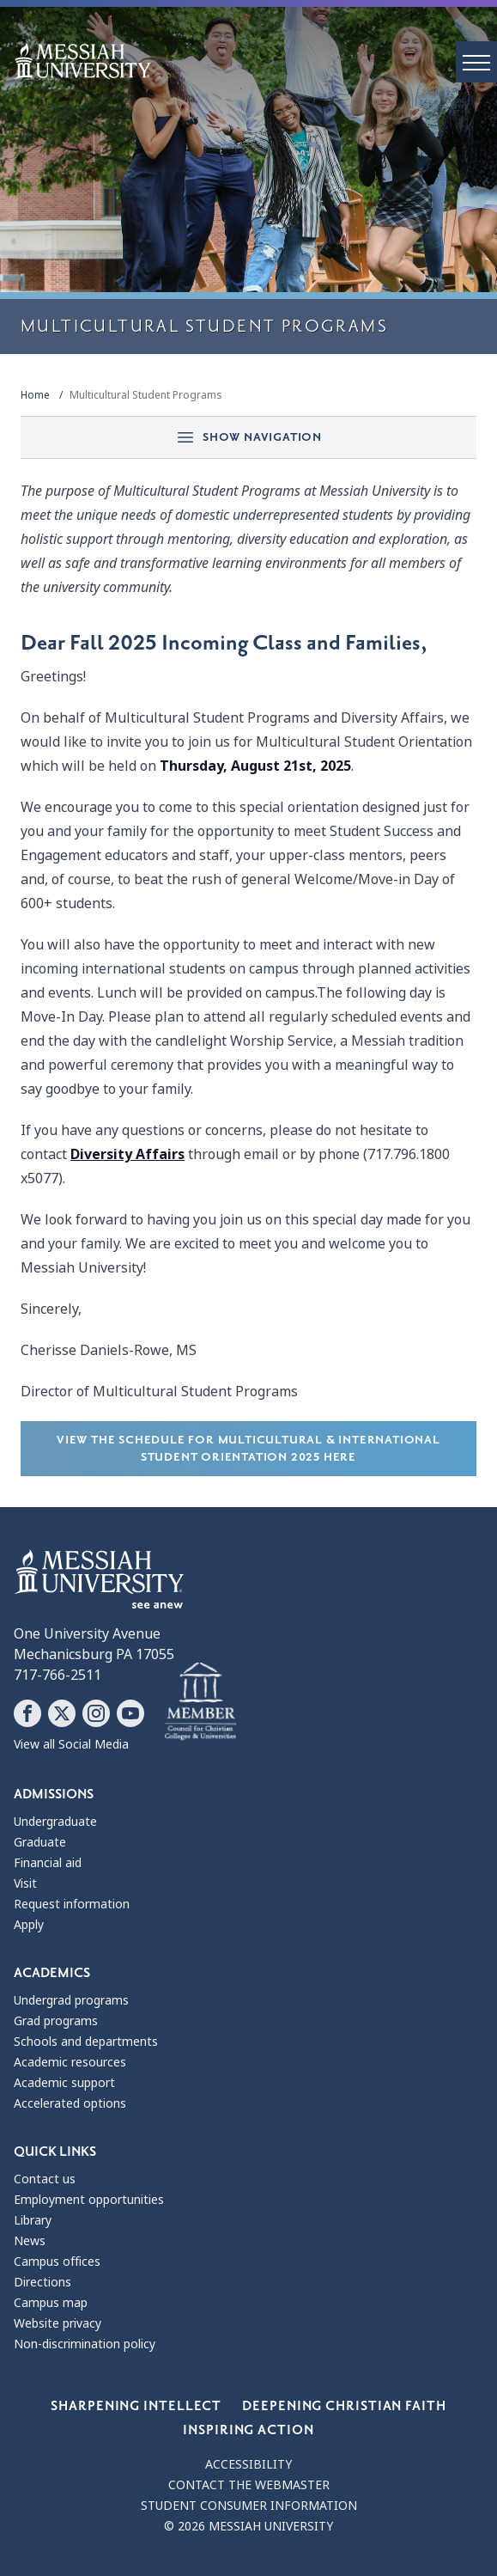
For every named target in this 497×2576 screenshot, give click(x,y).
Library (33, 2220)
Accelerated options (70, 2103)
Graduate (40, 1842)
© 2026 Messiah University (248, 2526)
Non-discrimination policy (84, 2344)
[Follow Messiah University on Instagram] (96, 1713)
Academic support (64, 2082)
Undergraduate (55, 1821)
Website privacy (57, 2323)
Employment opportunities (89, 2199)
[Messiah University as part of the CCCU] (200, 1702)
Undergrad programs (71, 2000)
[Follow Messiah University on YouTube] (130, 1713)
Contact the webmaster (249, 2485)
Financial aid (48, 1862)
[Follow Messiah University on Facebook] (27, 1713)
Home (35, 395)
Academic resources (70, 2062)
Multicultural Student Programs (146, 395)
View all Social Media (71, 1744)
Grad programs (56, 2021)
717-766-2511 (57, 1675)
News (29, 2240)
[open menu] (476, 61)
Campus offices (57, 2261)
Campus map (51, 2302)
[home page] (255, 61)
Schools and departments (86, 2041)
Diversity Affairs (127, 1154)
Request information (72, 1904)
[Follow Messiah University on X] (62, 1713)
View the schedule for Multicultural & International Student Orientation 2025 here (248, 1448)
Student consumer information (249, 2505)
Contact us (45, 2179)
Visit (25, 1883)
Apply (29, 1924)
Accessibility (248, 2464)
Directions (42, 2282)
